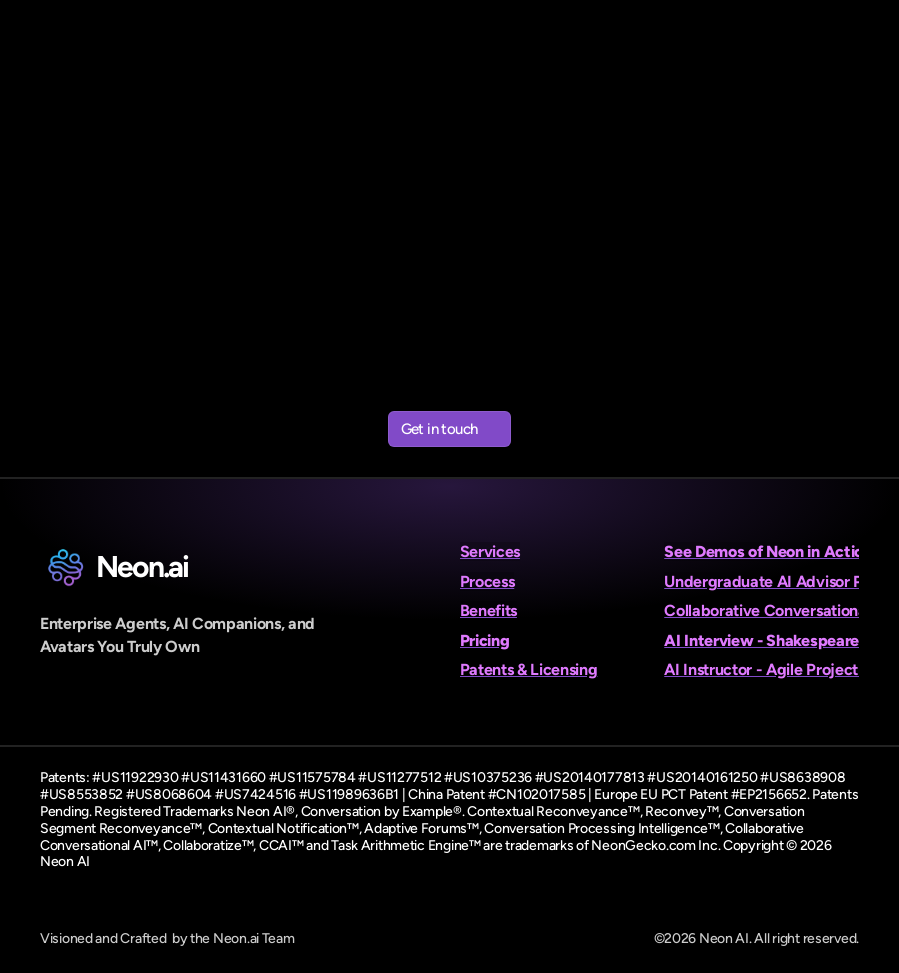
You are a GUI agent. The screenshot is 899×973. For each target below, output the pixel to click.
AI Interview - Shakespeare (761, 640)
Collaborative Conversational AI (776, 610)
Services (490, 551)
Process (487, 581)
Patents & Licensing (529, 669)
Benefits (488, 610)
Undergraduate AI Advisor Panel (778, 581)
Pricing (485, 640)
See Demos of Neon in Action (767, 551)
